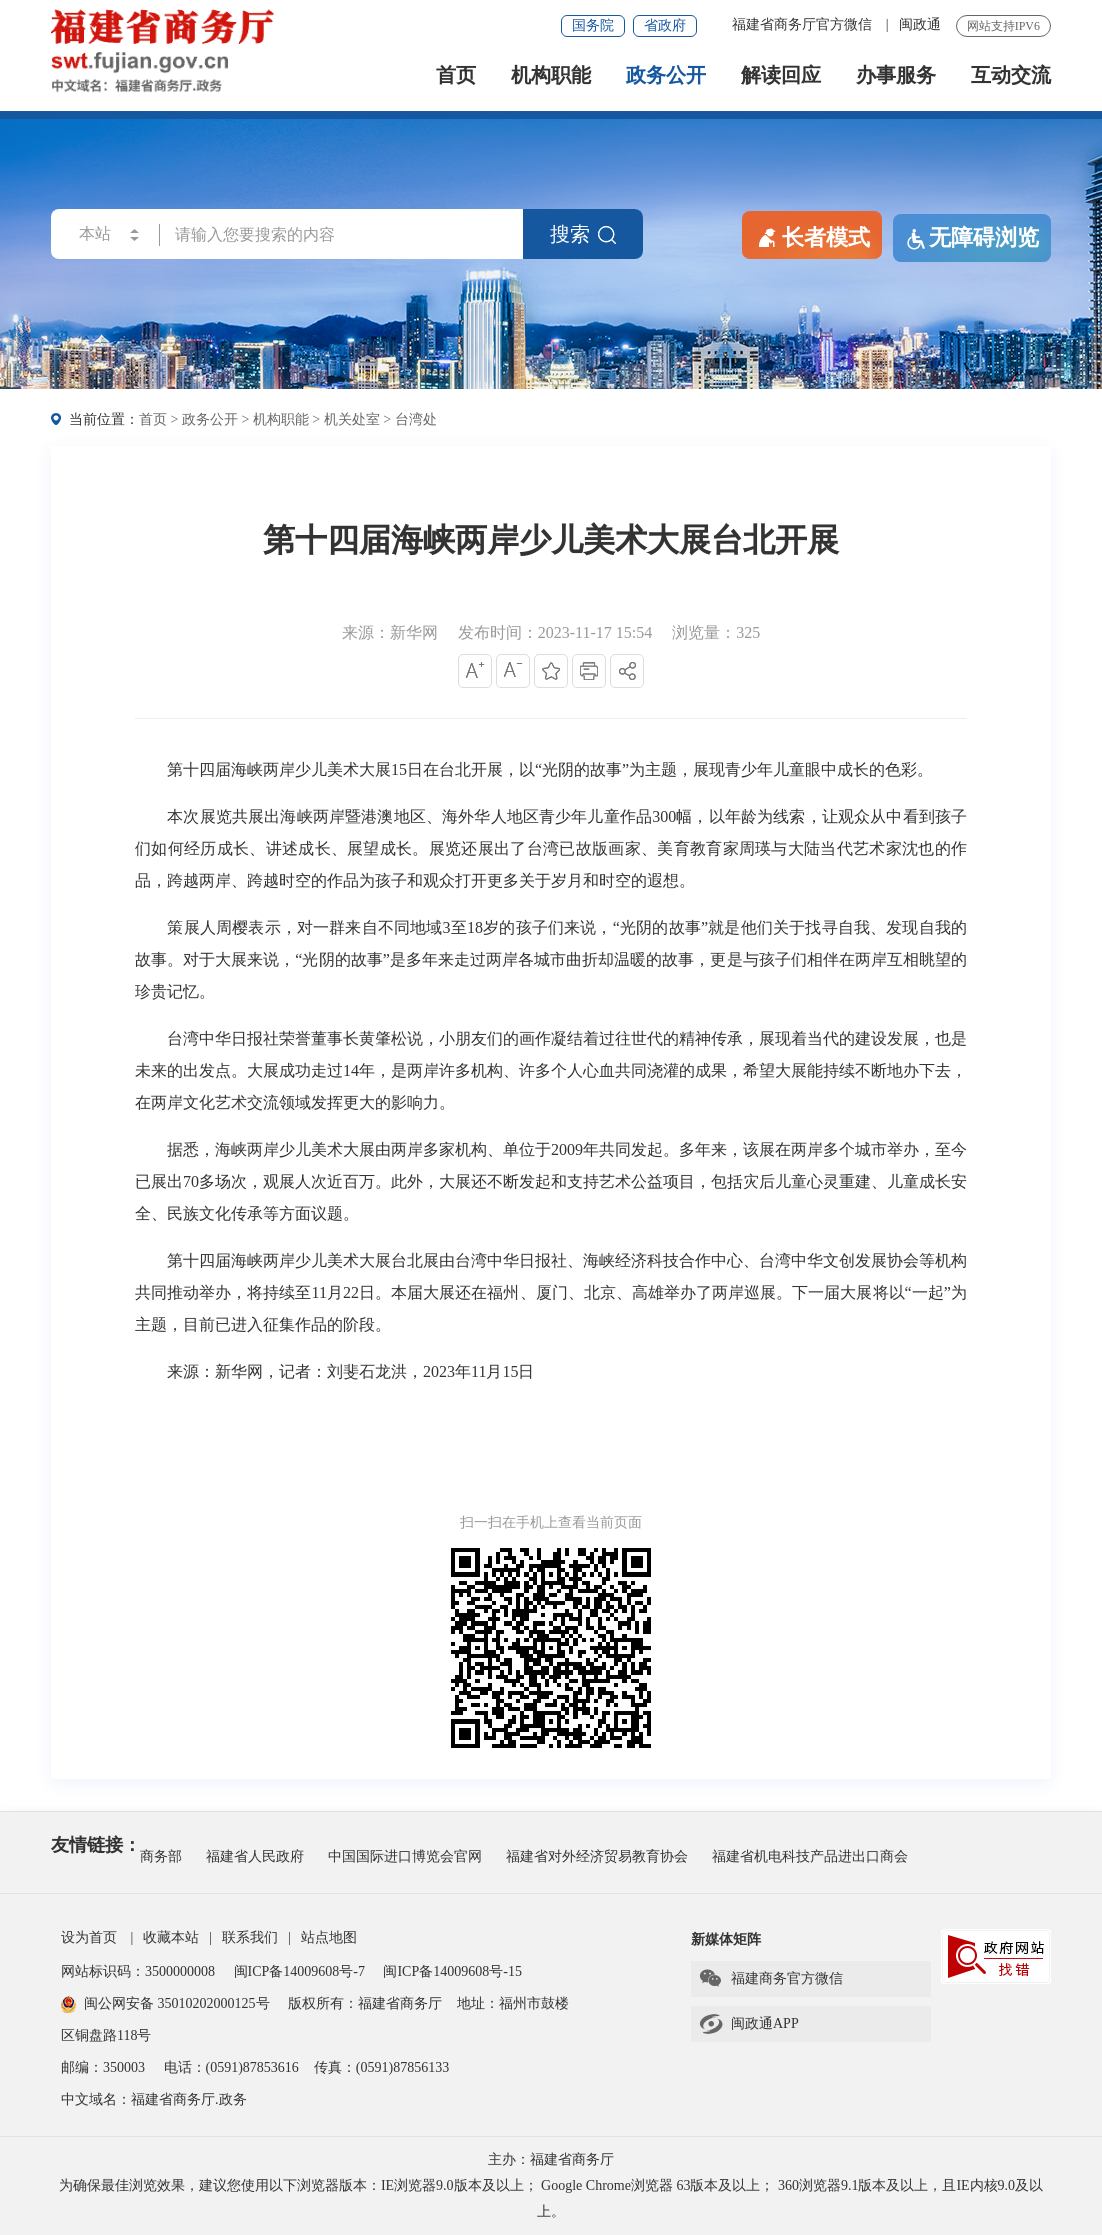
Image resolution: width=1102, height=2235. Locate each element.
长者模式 (812, 236)
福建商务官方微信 (770, 1979)
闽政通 (920, 24)
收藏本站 (171, 1937)
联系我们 (250, 1937)
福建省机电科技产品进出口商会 (810, 1856)
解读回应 (781, 75)
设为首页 (89, 1937)
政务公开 (666, 75)
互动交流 (1011, 75)
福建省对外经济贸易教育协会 (597, 1856)
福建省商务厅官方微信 (804, 24)
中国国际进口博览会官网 (405, 1856)
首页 (456, 75)
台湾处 (416, 419)
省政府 (665, 25)
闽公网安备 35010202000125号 (165, 2003)
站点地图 (329, 1937)
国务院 (593, 25)
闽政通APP (748, 2024)
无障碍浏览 (972, 238)
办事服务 (896, 75)
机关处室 (352, 419)
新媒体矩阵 (726, 1939)
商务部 (161, 1856)
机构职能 (551, 75)
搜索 (583, 234)
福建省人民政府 (255, 1856)
